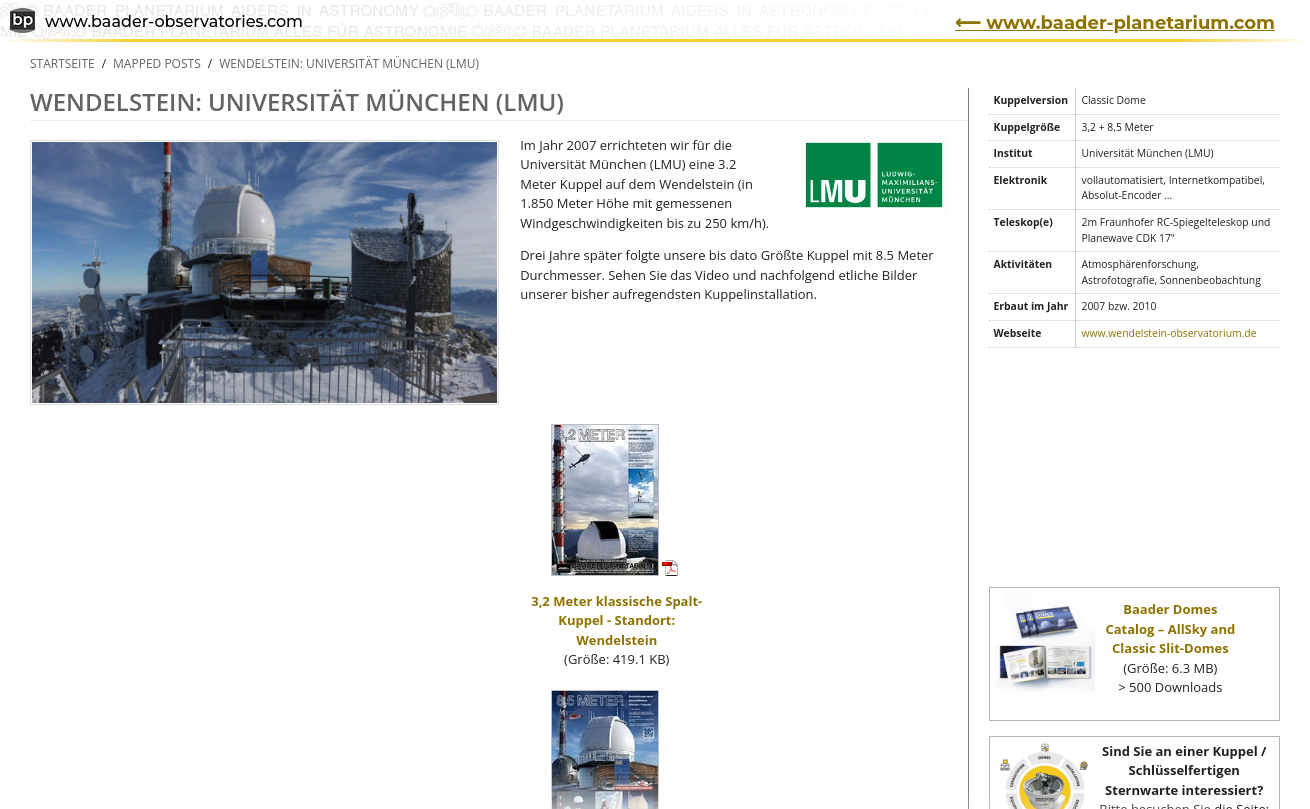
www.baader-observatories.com (156, 22)
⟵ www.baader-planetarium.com (1115, 23)
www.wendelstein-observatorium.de (1168, 333)
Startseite (62, 63)
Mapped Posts (157, 63)
